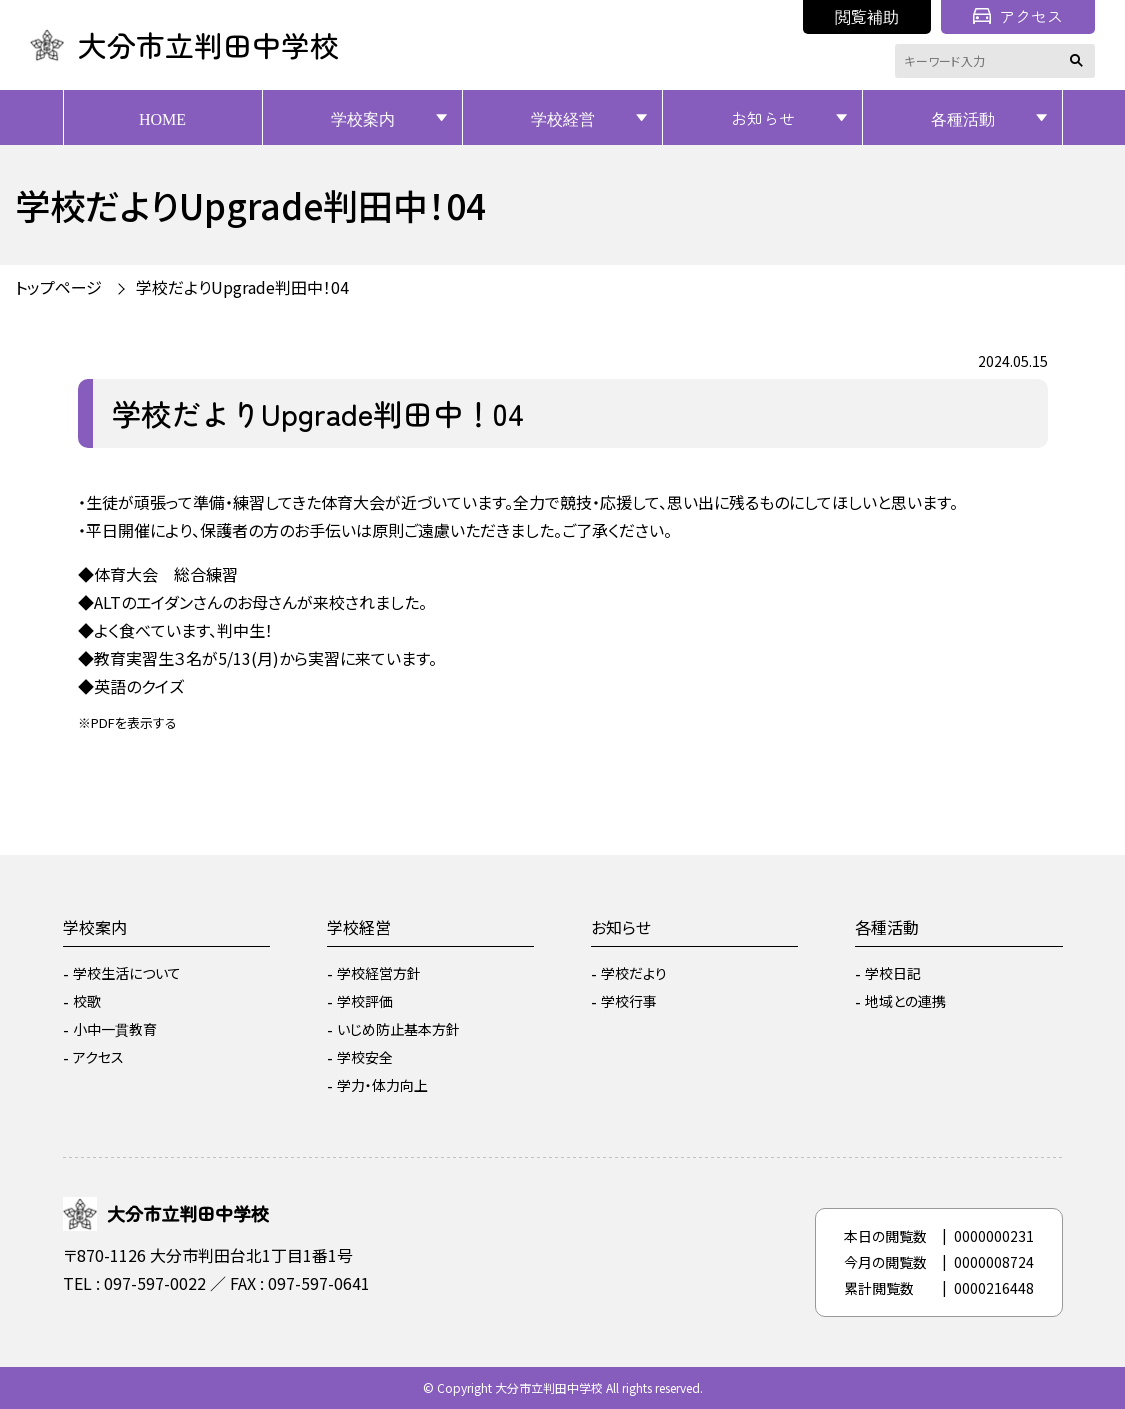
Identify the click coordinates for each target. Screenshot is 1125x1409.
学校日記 (893, 973)
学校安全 (365, 1057)
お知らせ (763, 118)
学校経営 (563, 118)
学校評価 (365, 1001)
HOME (162, 118)
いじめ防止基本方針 (398, 1029)
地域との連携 (905, 1001)
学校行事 (629, 1001)
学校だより (634, 973)
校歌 (87, 1001)
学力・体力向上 (382, 1085)
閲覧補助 (867, 16)
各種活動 (963, 118)
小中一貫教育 (115, 1029)
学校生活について (127, 973)
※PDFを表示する (127, 722)
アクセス (1018, 16)
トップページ (58, 287)
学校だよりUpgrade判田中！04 (242, 287)
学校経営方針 (379, 973)
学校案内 (363, 118)
